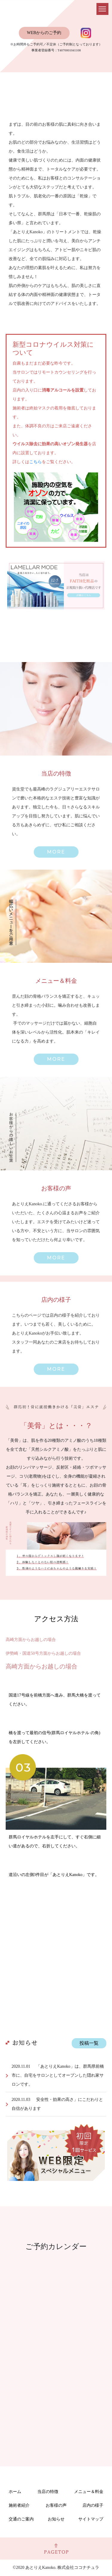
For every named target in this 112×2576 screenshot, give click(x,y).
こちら (35, 462)
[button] (56, 852)
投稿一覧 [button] (89, 2043)
